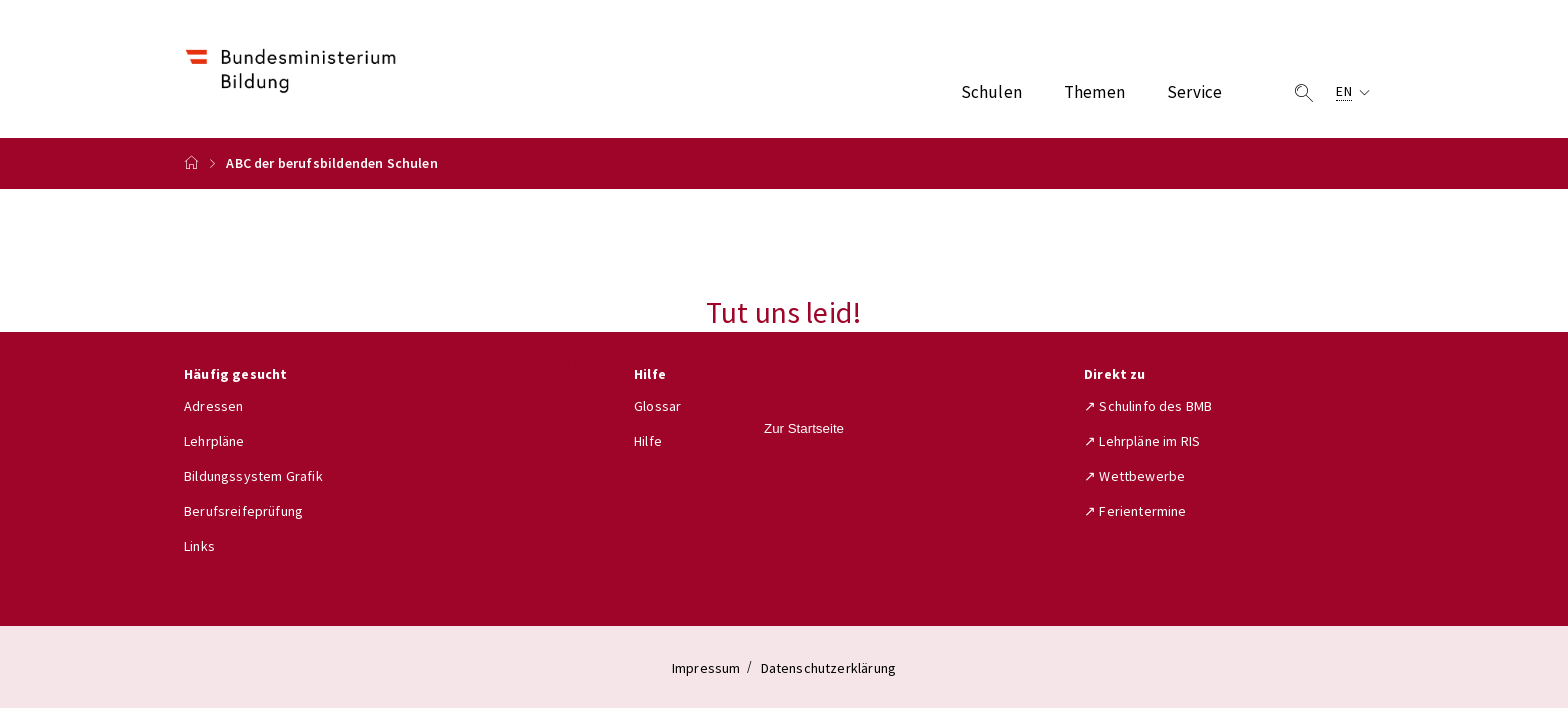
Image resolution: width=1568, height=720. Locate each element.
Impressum (706, 668)
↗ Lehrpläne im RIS (1142, 441)
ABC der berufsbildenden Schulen (331, 163)
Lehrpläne (214, 441)
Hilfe (648, 441)
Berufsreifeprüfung (243, 511)
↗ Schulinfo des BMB (1148, 406)
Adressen (213, 406)
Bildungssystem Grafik (253, 476)
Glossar (657, 406)
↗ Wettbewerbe (1134, 476)
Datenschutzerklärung (829, 668)
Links (199, 546)
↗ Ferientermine (1135, 511)
